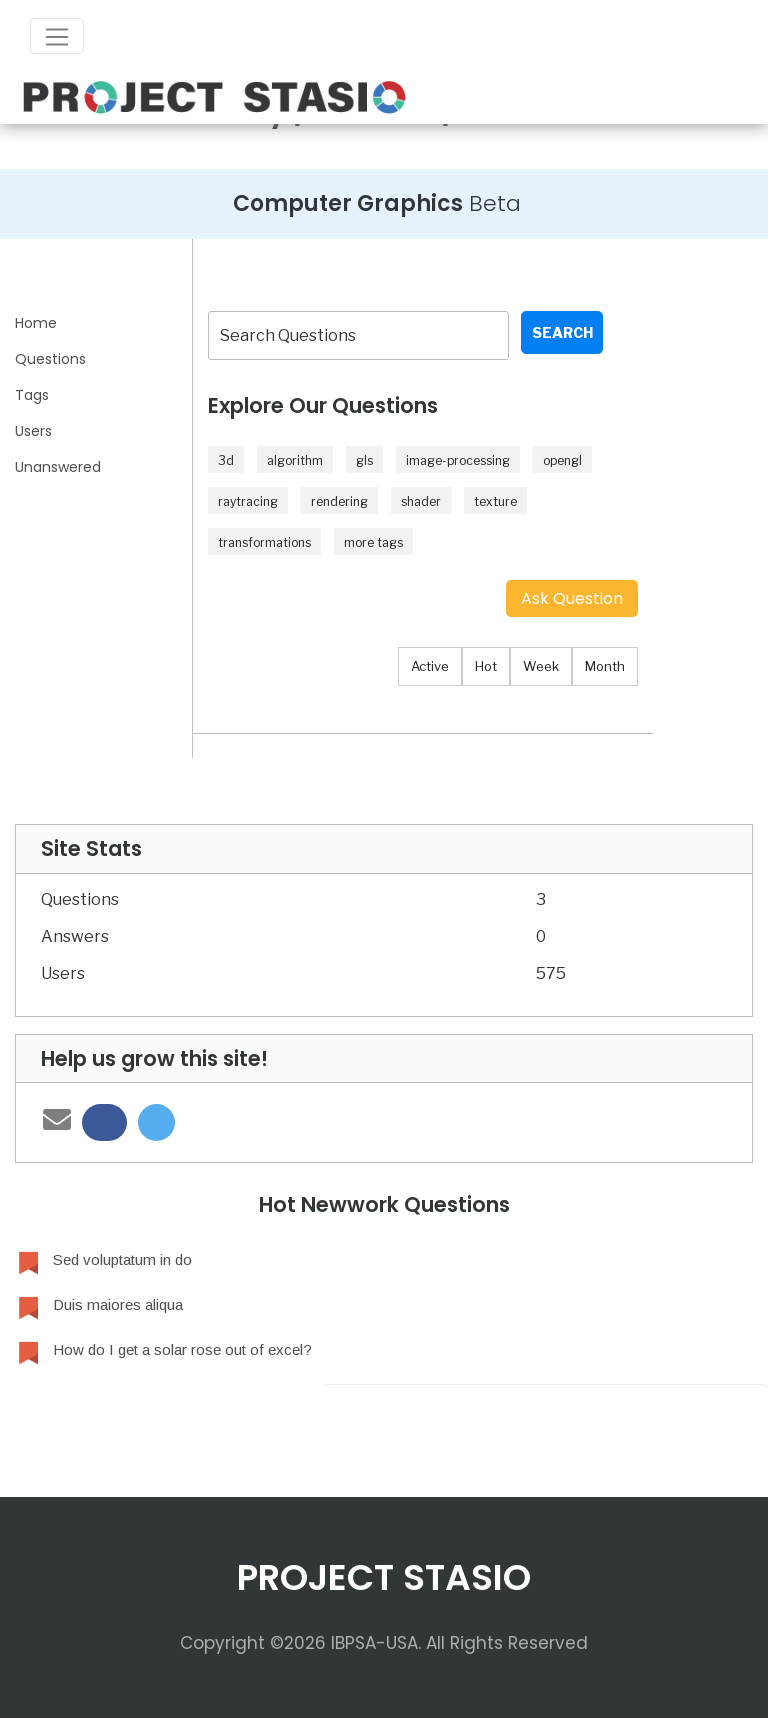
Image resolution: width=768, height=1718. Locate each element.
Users (33, 431)
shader (421, 501)
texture (495, 501)
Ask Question (572, 598)
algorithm (295, 460)
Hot (486, 666)
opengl (562, 460)
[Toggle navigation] (57, 36)
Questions (50, 359)
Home (36, 323)
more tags (373, 542)
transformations (264, 542)
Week (541, 666)
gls (364, 460)
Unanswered (58, 467)
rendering (339, 501)
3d (226, 460)
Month (605, 666)
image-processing (458, 460)
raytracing (248, 501)
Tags (32, 395)
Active (430, 666)
